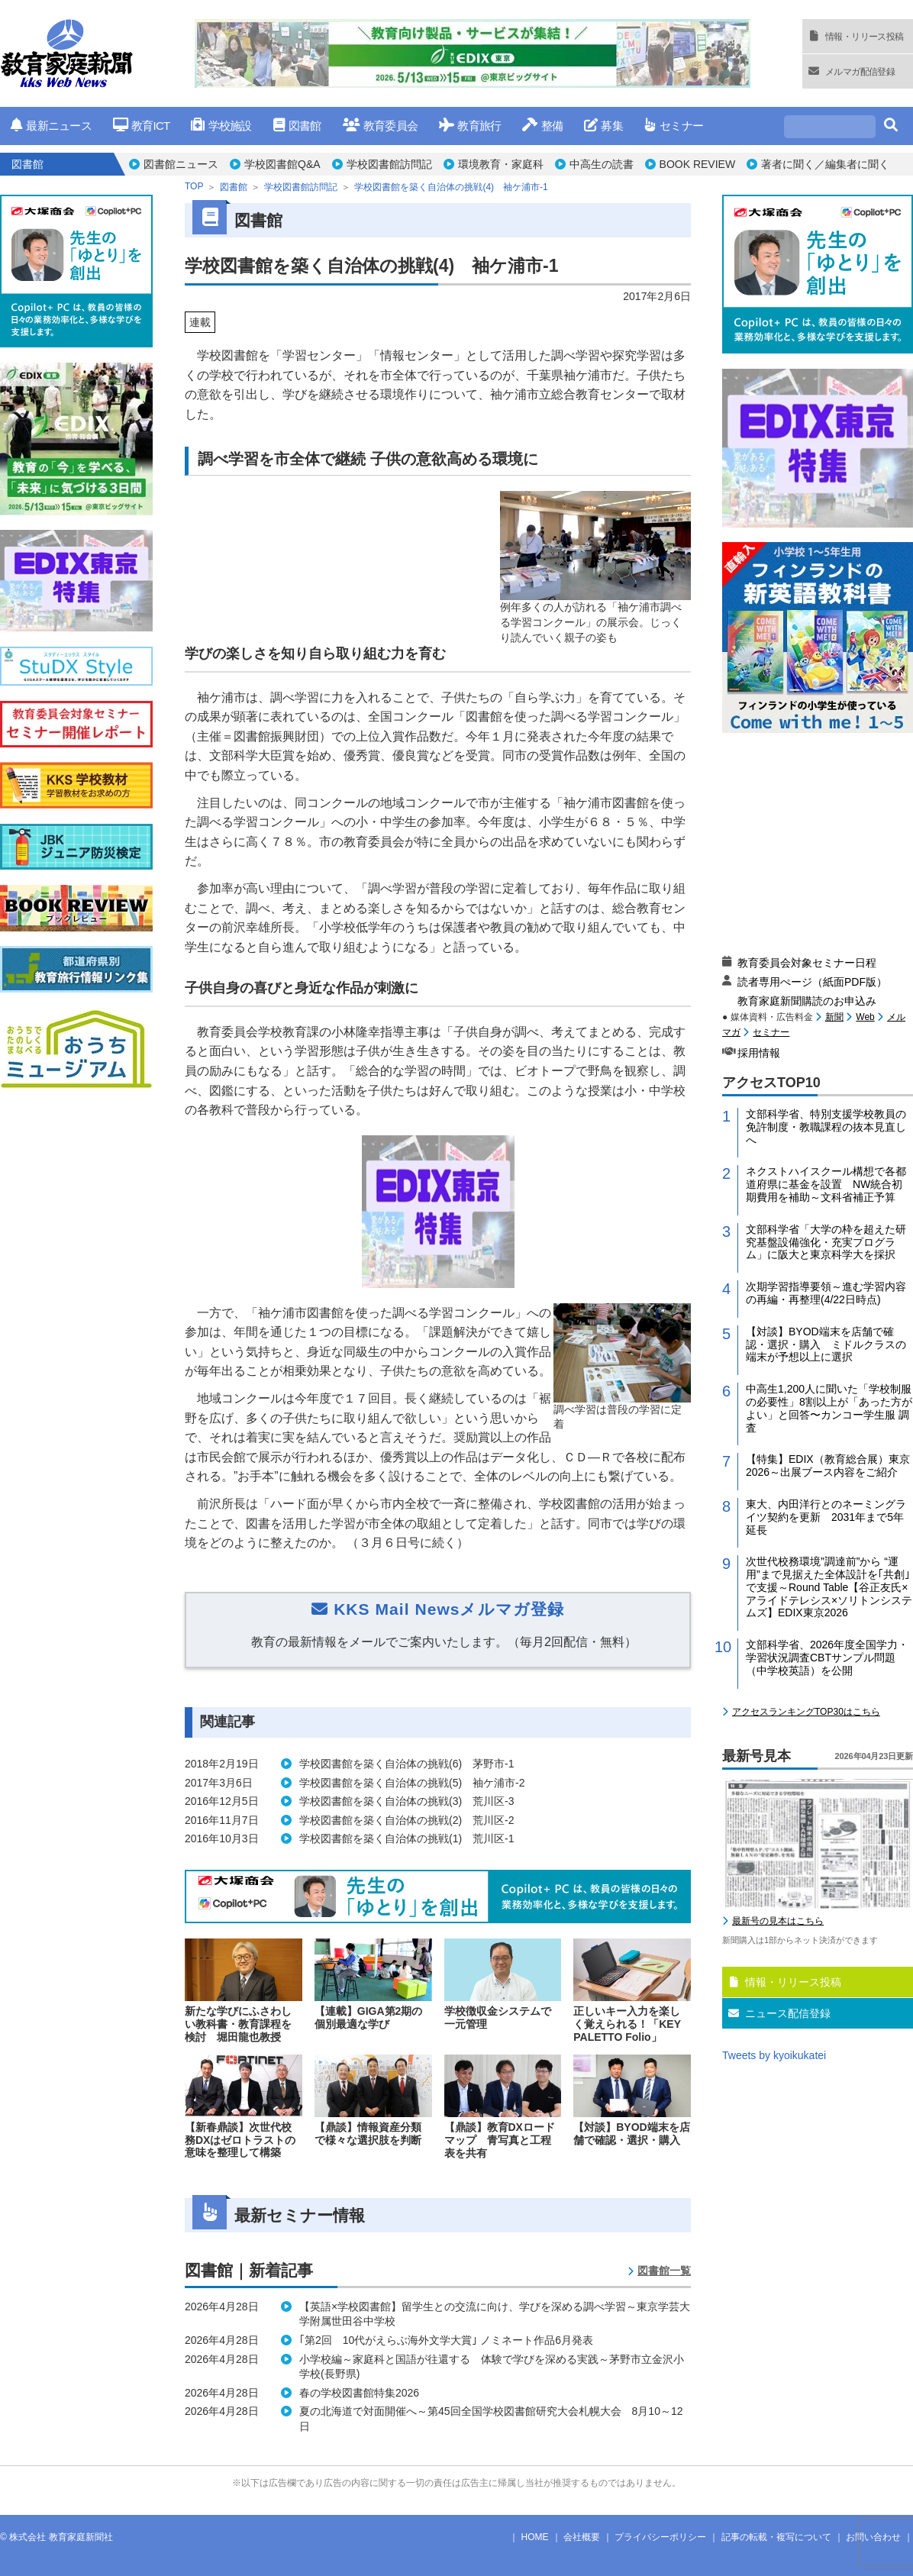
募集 (603, 125)
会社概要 (581, 2537)
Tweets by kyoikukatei (774, 2055)
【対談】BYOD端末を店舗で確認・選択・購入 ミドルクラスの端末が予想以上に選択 (826, 1344)
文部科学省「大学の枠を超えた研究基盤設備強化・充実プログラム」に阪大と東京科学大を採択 (826, 1242)
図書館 (297, 125)
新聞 (834, 1017)
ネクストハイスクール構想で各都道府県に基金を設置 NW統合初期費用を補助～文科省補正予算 (826, 1184)
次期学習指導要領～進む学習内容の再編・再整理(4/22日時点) (826, 1293)
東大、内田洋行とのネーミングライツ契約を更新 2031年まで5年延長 (826, 1517)
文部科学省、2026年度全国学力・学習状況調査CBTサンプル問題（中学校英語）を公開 (827, 1657)
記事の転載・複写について (776, 2537)
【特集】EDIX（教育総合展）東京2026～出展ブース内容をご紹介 (828, 1465)
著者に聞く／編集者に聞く (825, 164)
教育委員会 (380, 125)
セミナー (673, 125)
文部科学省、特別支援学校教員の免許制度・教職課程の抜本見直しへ (826, 1127)
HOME (535, 2537)
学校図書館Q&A (282, 164)
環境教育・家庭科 (501, 164)
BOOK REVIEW (698, 164)
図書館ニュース (181, 164)
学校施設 (221, 125)
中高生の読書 (601, 164)
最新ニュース (51, 125)
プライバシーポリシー (660, 2537)
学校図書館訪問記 (389, 164)
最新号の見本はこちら (778, 1921)
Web (865, 1017)
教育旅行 (470, 125)
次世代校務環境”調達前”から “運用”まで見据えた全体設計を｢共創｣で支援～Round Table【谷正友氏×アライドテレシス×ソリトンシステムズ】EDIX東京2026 (829, 1587)
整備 (542, 125)
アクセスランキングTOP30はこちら (806, 1711)
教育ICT (141, 125)
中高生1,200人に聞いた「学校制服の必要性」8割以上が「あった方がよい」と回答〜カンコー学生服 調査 (829, 1408)
